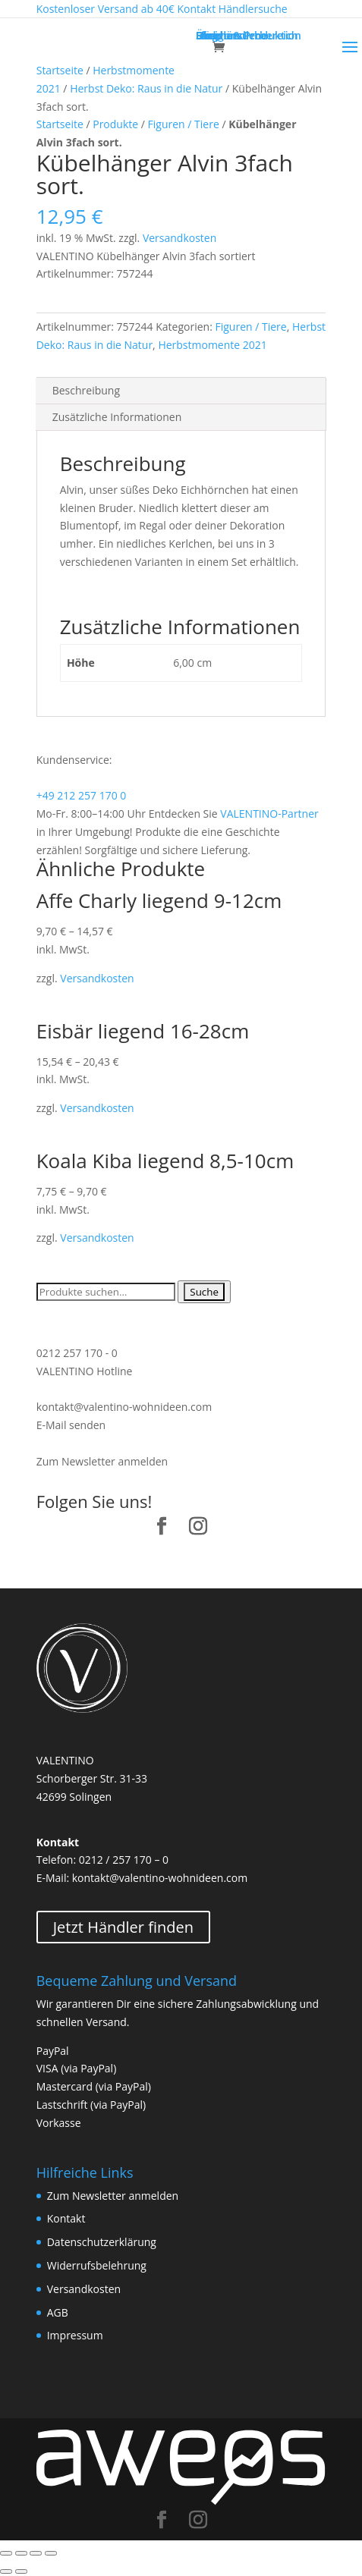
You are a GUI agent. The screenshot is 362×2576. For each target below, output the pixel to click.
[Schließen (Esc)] (6, 2553)
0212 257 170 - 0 (77, 1353)
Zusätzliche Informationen (117, 417)
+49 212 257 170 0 (81, 795)
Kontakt (66, 2218)
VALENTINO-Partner (269, 813)
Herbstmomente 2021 (212, 345)
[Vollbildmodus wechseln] (36, 2553)
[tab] (181, 391)
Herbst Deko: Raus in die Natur (146, 88)
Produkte (115, 124)
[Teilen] (21, 2553)
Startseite (59, 70)
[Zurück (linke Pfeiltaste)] (6, 2571)
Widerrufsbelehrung (96, 2265)
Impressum (75, 2335)
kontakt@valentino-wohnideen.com (124, 1407)
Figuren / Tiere (183, 124)
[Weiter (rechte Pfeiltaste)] (21, 2571)
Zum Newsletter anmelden (102, 1461)
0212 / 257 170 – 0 (123, 1859)
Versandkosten (179, 238)
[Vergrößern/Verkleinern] (51, 2553)
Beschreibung (86, 390)
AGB (57, 2312)
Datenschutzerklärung (101, 2242)
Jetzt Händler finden (123, 1927)
